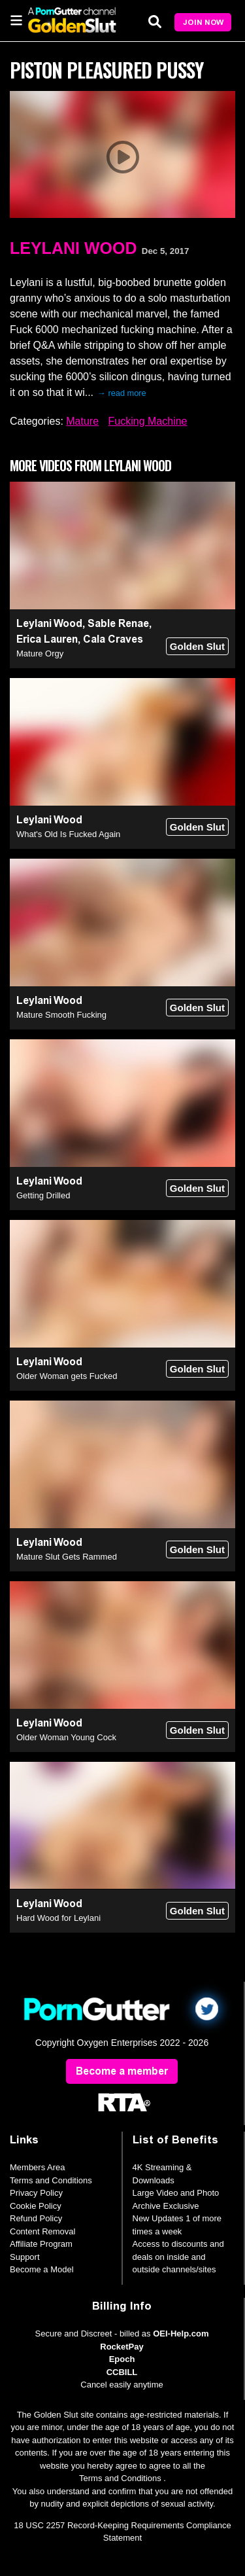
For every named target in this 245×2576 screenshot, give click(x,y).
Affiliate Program (41, 2244)
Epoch (122, 2359)
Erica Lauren (47, 639)
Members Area (37, 2167)
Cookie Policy (35, 2206)
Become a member (122, 2071)
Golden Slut (197, 646)
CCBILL (122, 2372)
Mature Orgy (39, 653)
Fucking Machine (148, 421)
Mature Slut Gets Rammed (66, 1557)
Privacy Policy (36, 2193)
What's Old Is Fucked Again (68, 834)
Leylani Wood (73, 248)
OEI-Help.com (180, 2333)
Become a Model (42, 2269)
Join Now (203, 22)
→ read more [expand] (121, 393)
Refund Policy (36, 2218)
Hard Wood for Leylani (58, 1918)
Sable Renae (118, 623)
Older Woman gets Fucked (66, 1376)
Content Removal (42, 2231)
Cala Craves (113, 639)
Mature (82, 421)
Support (25, 2257)
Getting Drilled (43, 1195)
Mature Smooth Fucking (61, 1015)
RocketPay (121, 2347)
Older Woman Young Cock (66, 1737)
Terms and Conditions (51, 2180)
